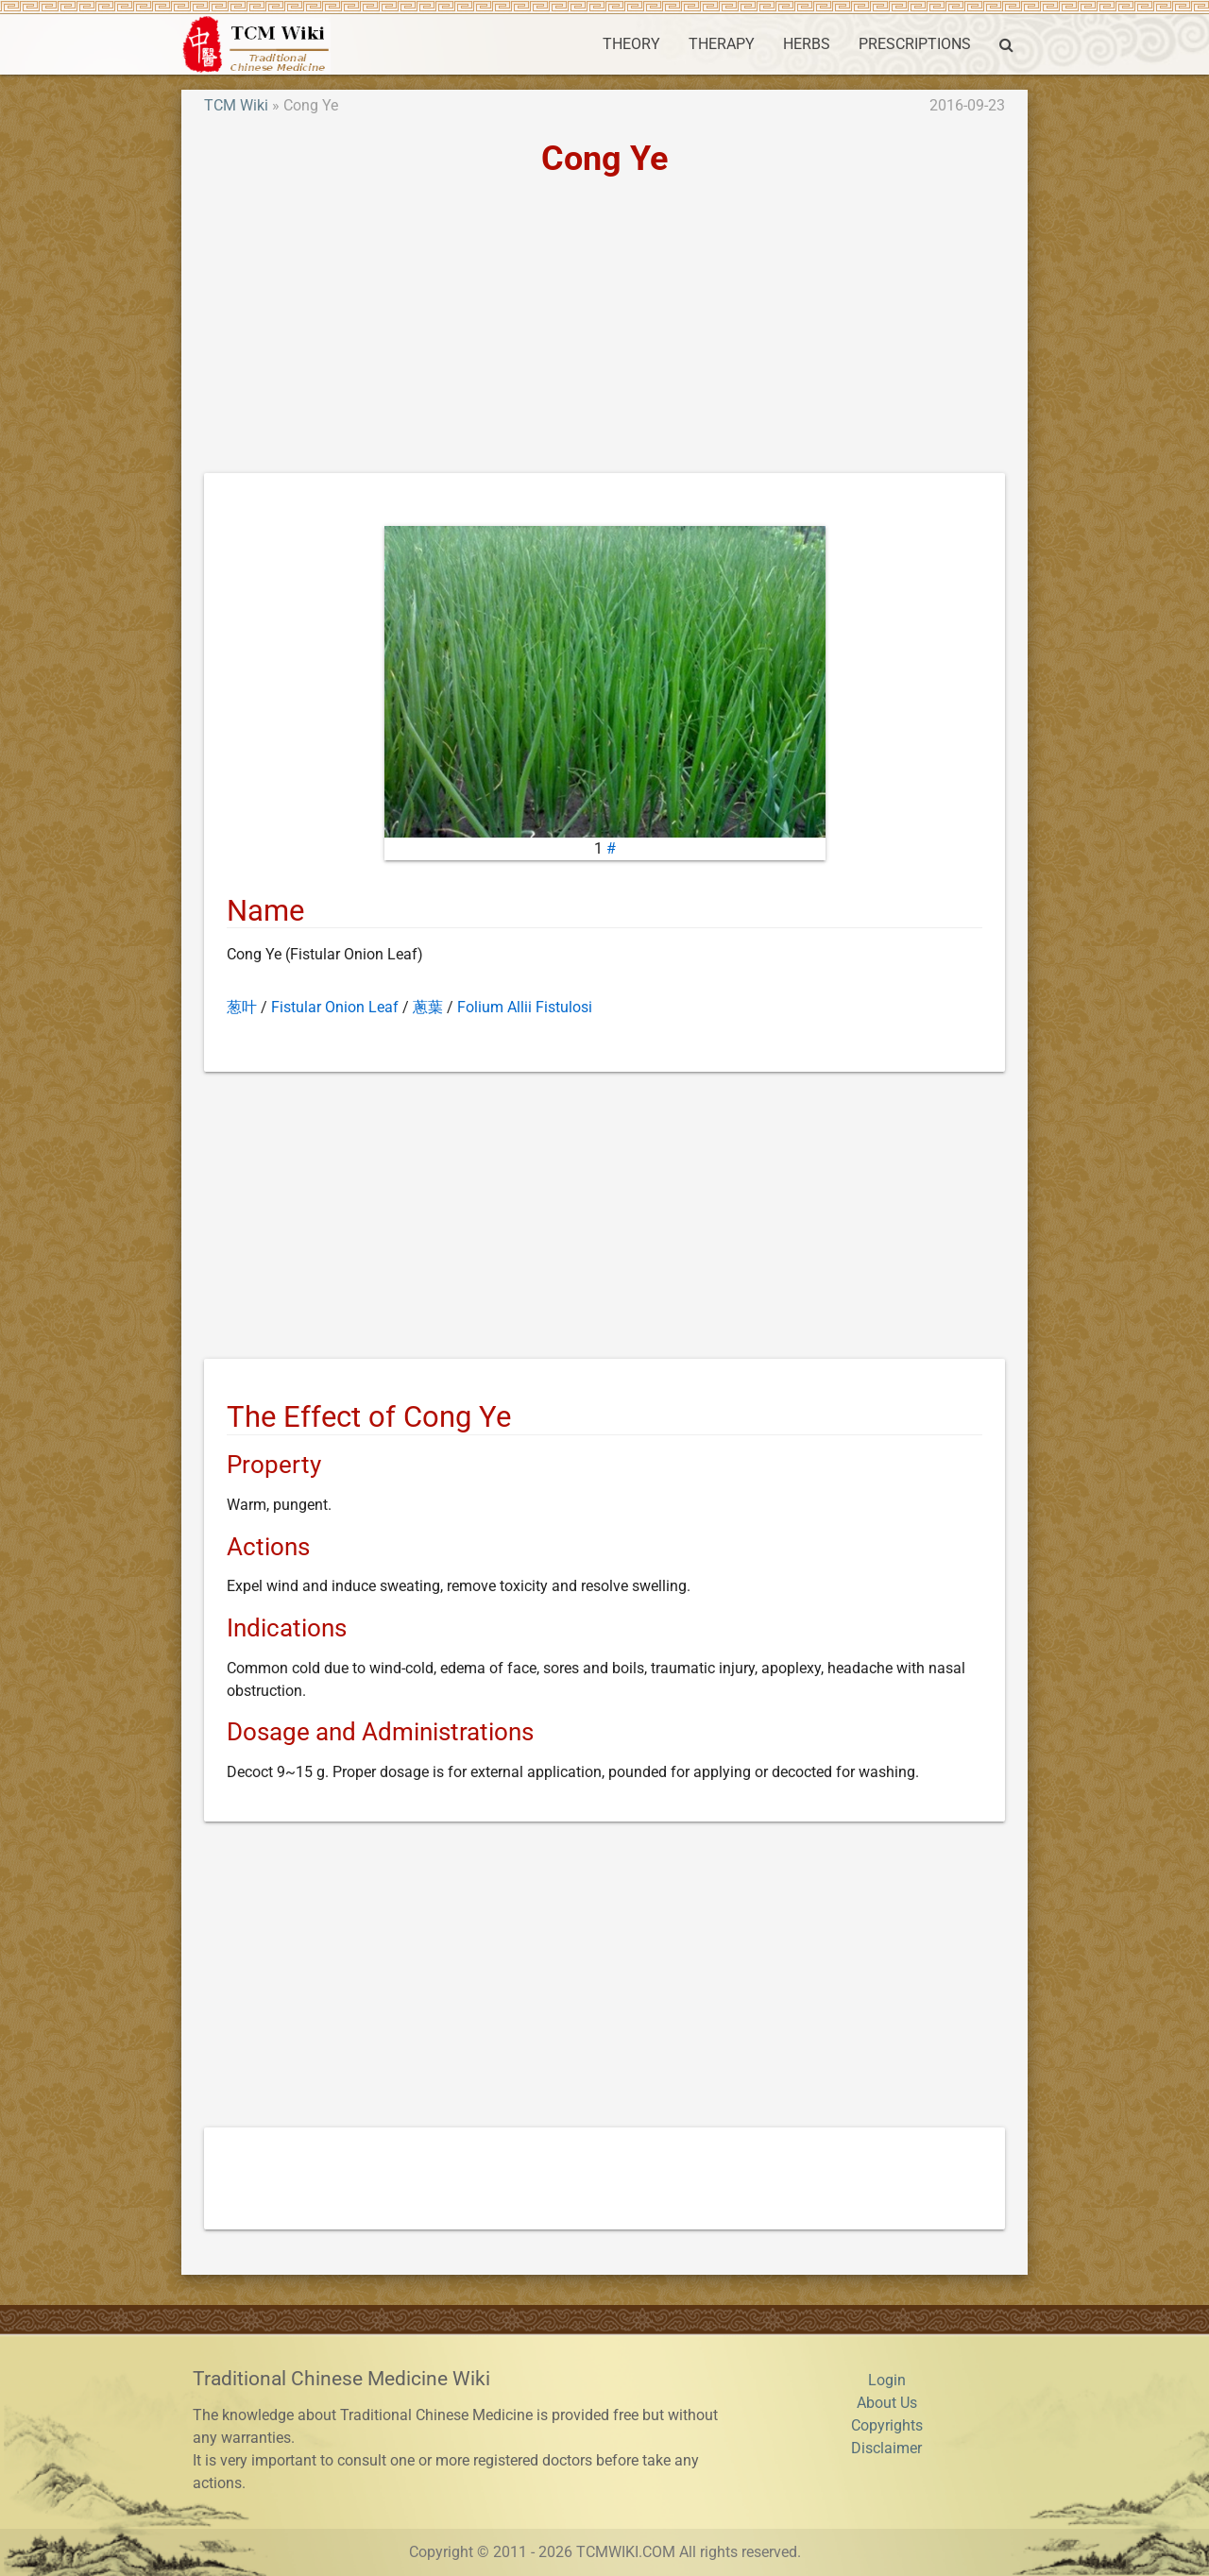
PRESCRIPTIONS (915, 44)
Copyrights (887, 2425)
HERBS (806, 44)
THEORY (631, 44)
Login (887, 2380)
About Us (887, 2403)
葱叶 (242, 1007)
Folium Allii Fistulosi (524, 1007)
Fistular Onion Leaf (335, 1007)
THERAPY (722, 44)
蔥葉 (428, 1007)
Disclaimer (886, 2448)
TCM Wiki (236, 105)
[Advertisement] (604, 331)
